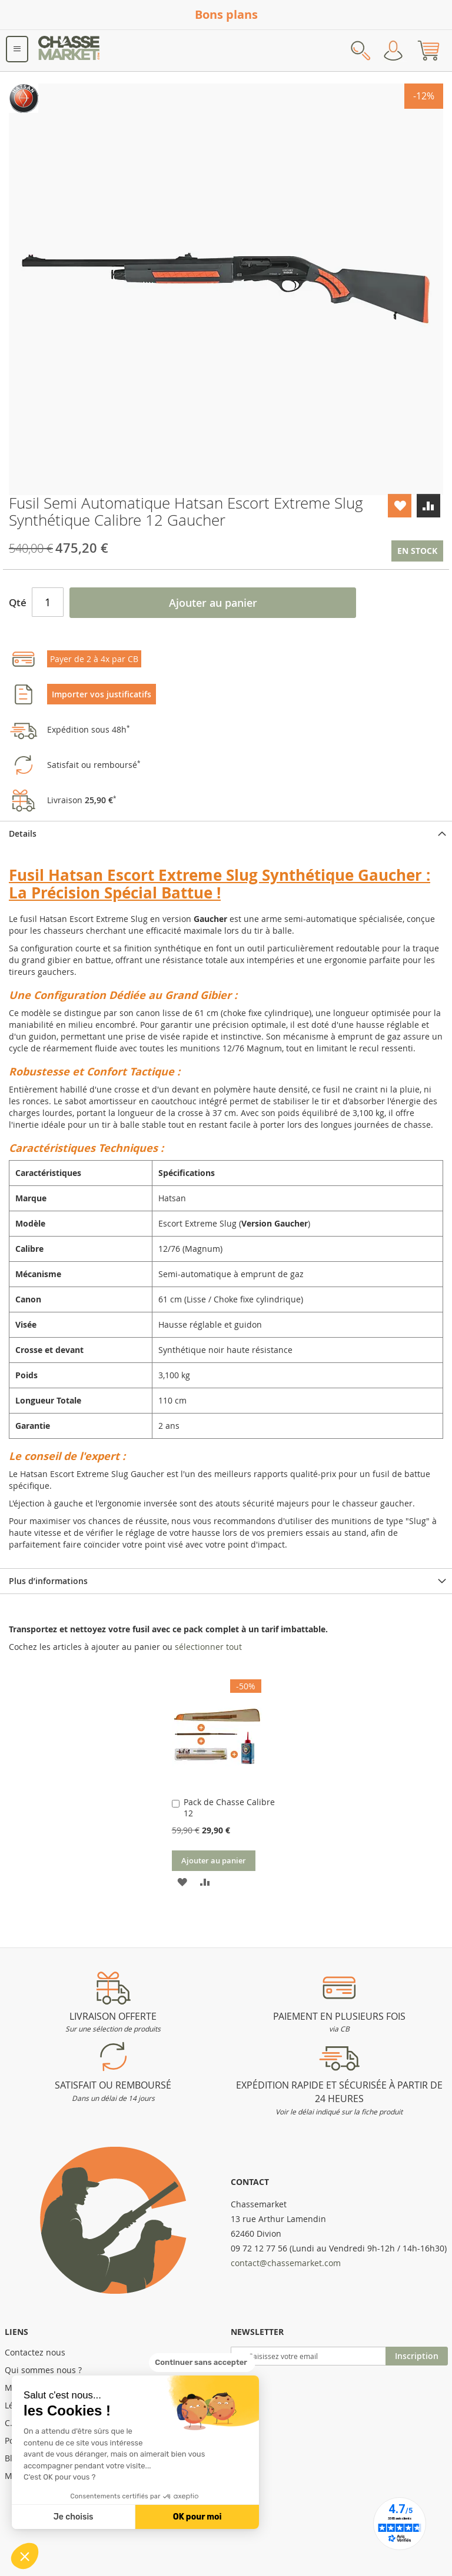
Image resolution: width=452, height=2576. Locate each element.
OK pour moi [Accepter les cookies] (197, 2517)
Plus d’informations (48, 1580)
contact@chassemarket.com (286, 2262)
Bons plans (226, 14)
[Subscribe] (416, 2356)
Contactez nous (35, 2352)
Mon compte (393, 50)
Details (22, 833)
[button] (25, 2556)
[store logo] (69, 50)
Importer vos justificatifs (101, 694)
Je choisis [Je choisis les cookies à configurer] (74, 2517)
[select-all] (208, 1647)
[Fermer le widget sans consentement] (202, 2362)
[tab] (226, 833)
